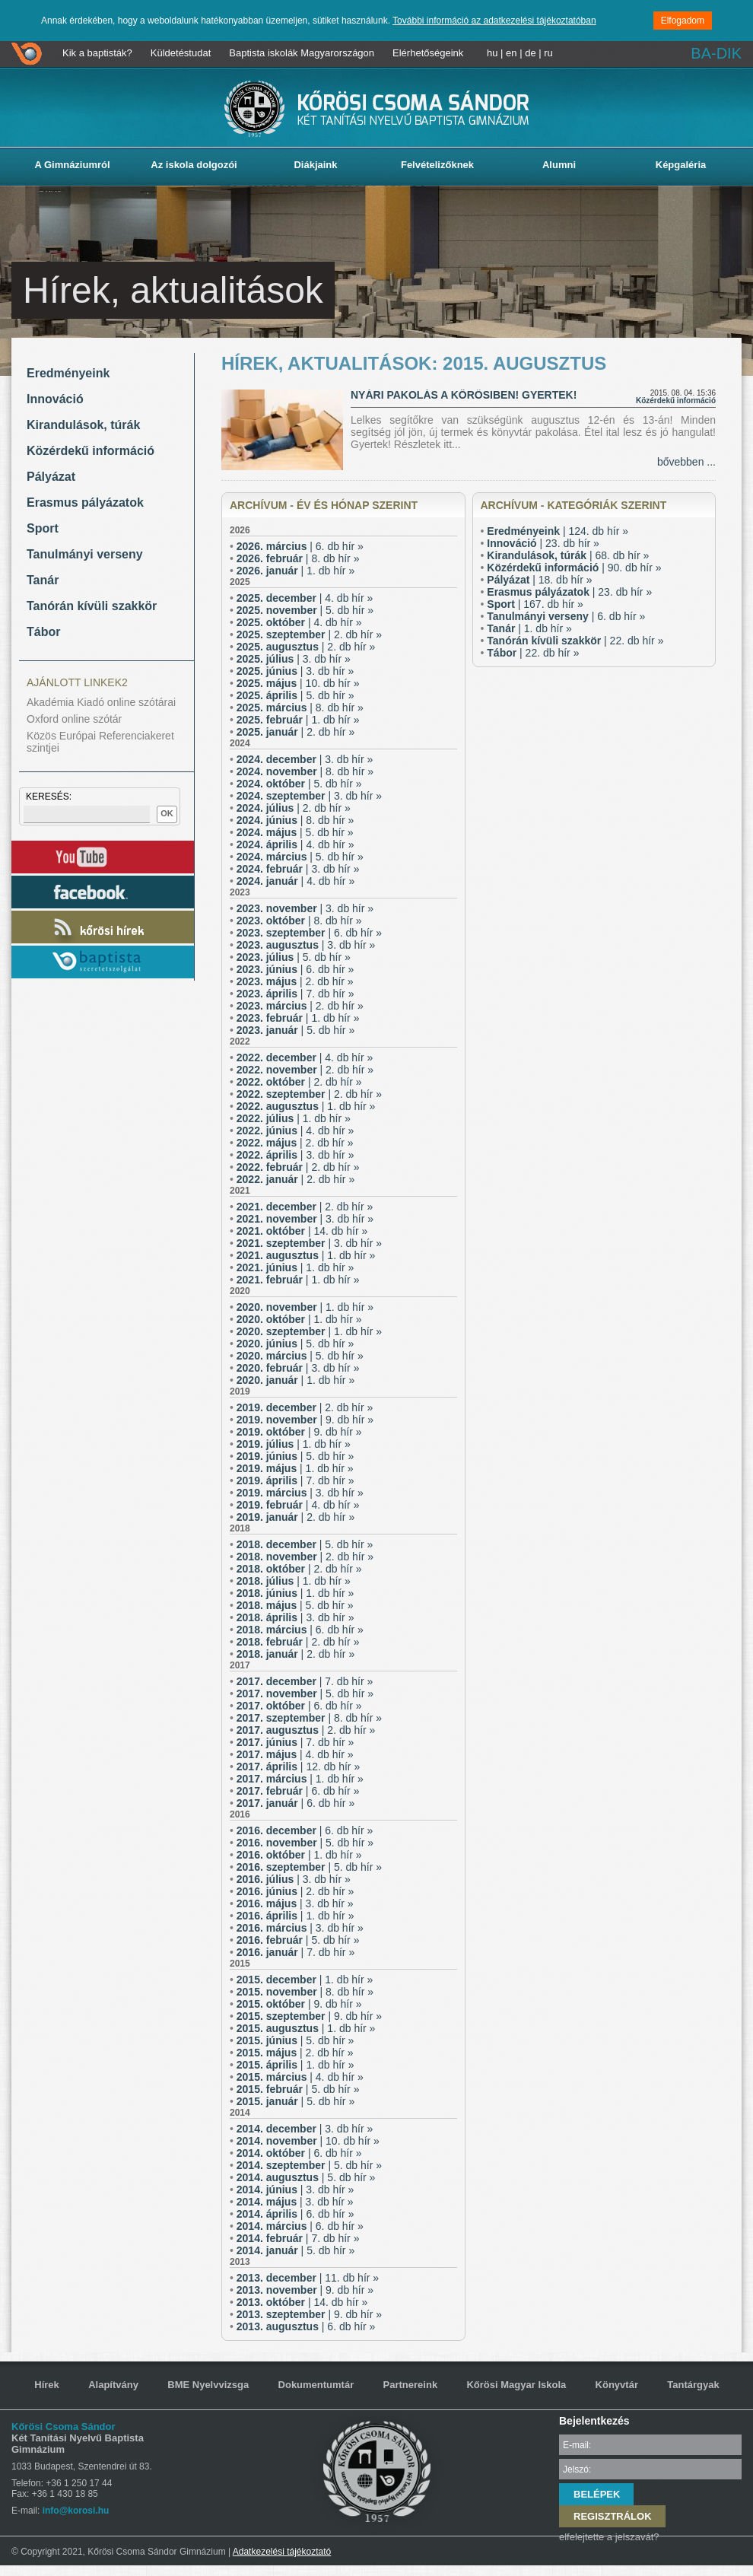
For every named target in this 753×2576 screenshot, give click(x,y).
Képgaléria (681, 164)
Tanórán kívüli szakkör (92, 605)
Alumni (559, 164)
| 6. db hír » (300, 546)
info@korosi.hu (76, 2510)
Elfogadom (682, 20)
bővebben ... (686, 462)
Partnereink (410, 2384)
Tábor (43, 631)
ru (548, 53)
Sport (43, 528)
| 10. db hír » (298, 683)
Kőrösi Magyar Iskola (516, 2384)
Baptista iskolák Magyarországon (301, 53)
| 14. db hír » (302, 1231)
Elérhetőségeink (427, 53)
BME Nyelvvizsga (208, 2384)
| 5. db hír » (305, 610)
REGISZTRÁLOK (612, 2516)
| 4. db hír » (305, 598)
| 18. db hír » (539, 580)
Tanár (43, 580)
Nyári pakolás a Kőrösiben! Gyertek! (464, 395)
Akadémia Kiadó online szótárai (101, 702)
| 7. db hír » (295, 993)
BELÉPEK (596, 2494)
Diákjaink (315, 164)
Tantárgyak (693, 2384)
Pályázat (51, 476)
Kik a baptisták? (97, 53)
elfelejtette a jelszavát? (609, 2537)
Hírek (46, 2384)
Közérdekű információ (90, 450)
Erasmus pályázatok (85, 502)
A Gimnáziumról (72, 164)
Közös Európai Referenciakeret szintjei (100, 742)
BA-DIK (716, 53)
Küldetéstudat (181, 53)
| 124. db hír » (557, 531)
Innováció (55, 399)
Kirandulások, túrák (83, 424)
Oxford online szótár (74, 719)
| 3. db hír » (294, 659)
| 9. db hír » (305, 1420)
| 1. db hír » (295, 570)
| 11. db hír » (308, 2278)
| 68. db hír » (568, 555)
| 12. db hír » (298, 1766)
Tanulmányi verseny (85, 554)
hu (492, 53)
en (511, 53)
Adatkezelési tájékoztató (282, 2551)
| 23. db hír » (543, 543)
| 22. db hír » (575, 640)
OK (166, 813)
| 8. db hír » (298, 558)
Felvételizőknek (437, 164)
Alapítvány (113, 2384)
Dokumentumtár (316, 2384)
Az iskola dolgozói (194, 164)
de (530, 53)
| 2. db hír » (309, 634)
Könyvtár (617, 2384)
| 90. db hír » (574, 567)
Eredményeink (68, 373)
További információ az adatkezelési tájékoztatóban (494, 20)
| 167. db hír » (535, 604)
